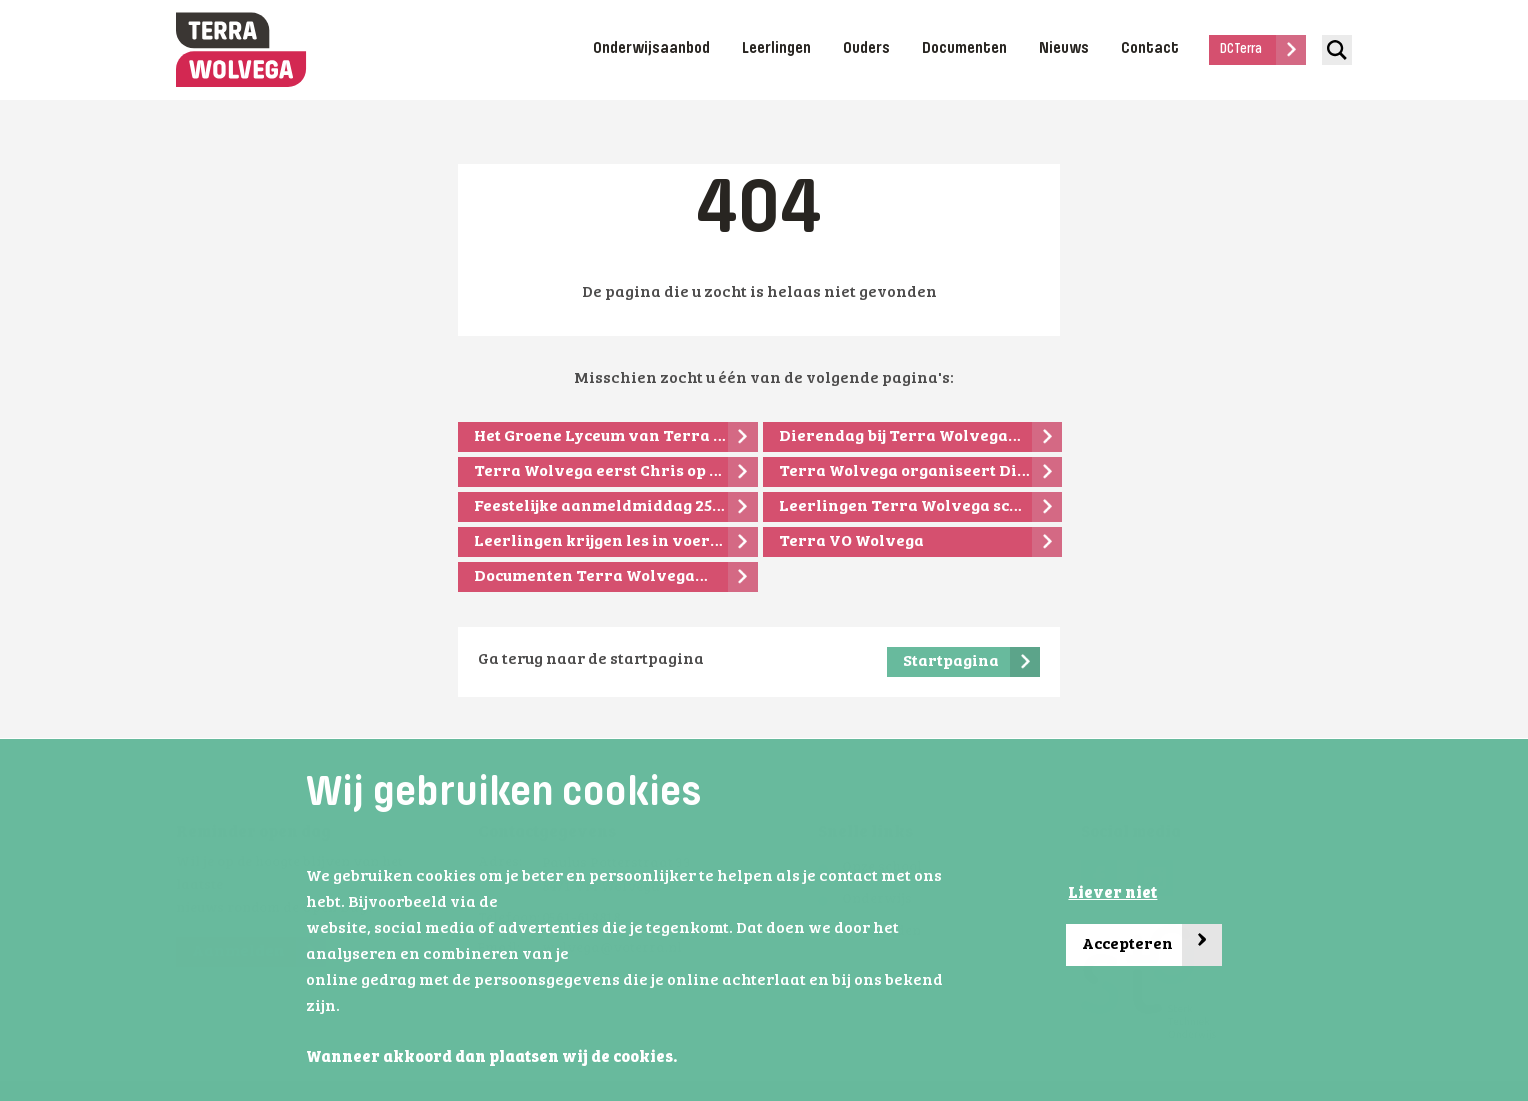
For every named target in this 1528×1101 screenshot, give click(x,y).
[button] (683, 1059)
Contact (1150, 49)
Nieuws (1064, 49)
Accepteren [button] (1152, 945)
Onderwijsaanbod (651, 49)
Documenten (964, 49)
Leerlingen (776, 49)
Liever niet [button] (1112, 894)
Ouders (866, 49)
